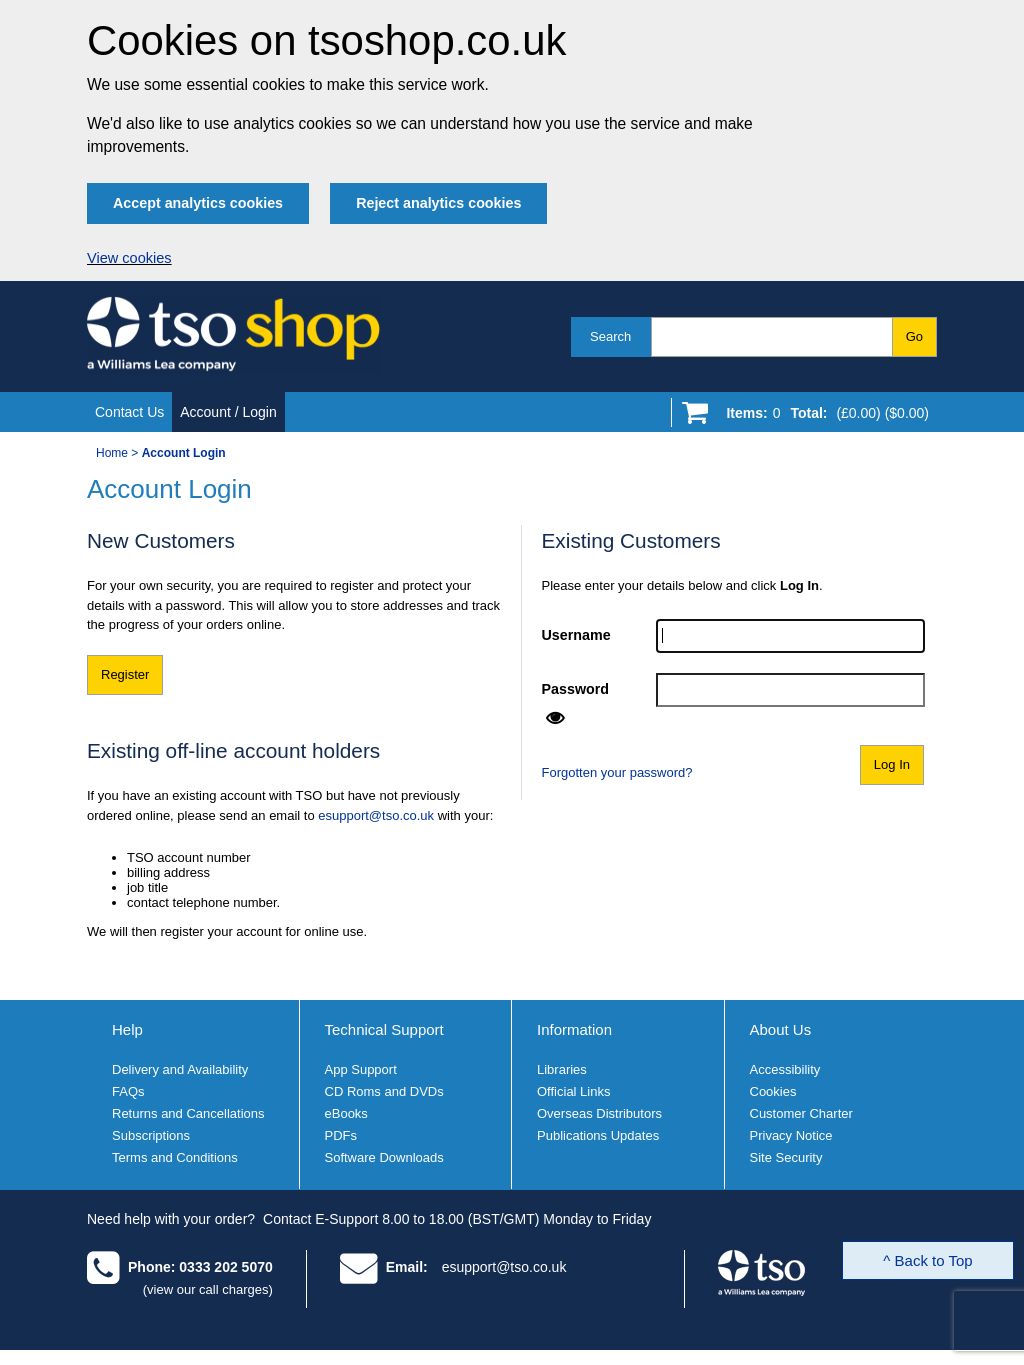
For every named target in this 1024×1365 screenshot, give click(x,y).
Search (610, 336)
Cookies (773, 1091)
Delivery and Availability (180, 1069)
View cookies (129, 258)
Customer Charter (801, 1113)
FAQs (128, 1091)
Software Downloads (384, 1157)
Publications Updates (598, 1135)
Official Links (573, 1091)
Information (574, 1029)
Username (576, 635)
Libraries (562, 1069)
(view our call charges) (208, 1289)
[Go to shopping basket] (822, 417)
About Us (781, 1029)
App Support (361, 1069)
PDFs (341, 1135)
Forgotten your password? (617, 772)
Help (127, 1029)
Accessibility (785, 1069)
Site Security (786, 1157)
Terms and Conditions (175, 1157)
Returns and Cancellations (188, 1113)
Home (112, 453)
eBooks (346, 1113)
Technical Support (384, 1029)
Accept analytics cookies (198, 203)
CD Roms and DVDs (384, 1091)
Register (125, 674)
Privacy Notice (791, 1135)
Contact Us (129, 412)
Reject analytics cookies (438, 203)
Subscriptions (151, 1135)
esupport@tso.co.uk (376, 815)
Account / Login (228, 412)
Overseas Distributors (599, 1113)
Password (576, 689)
